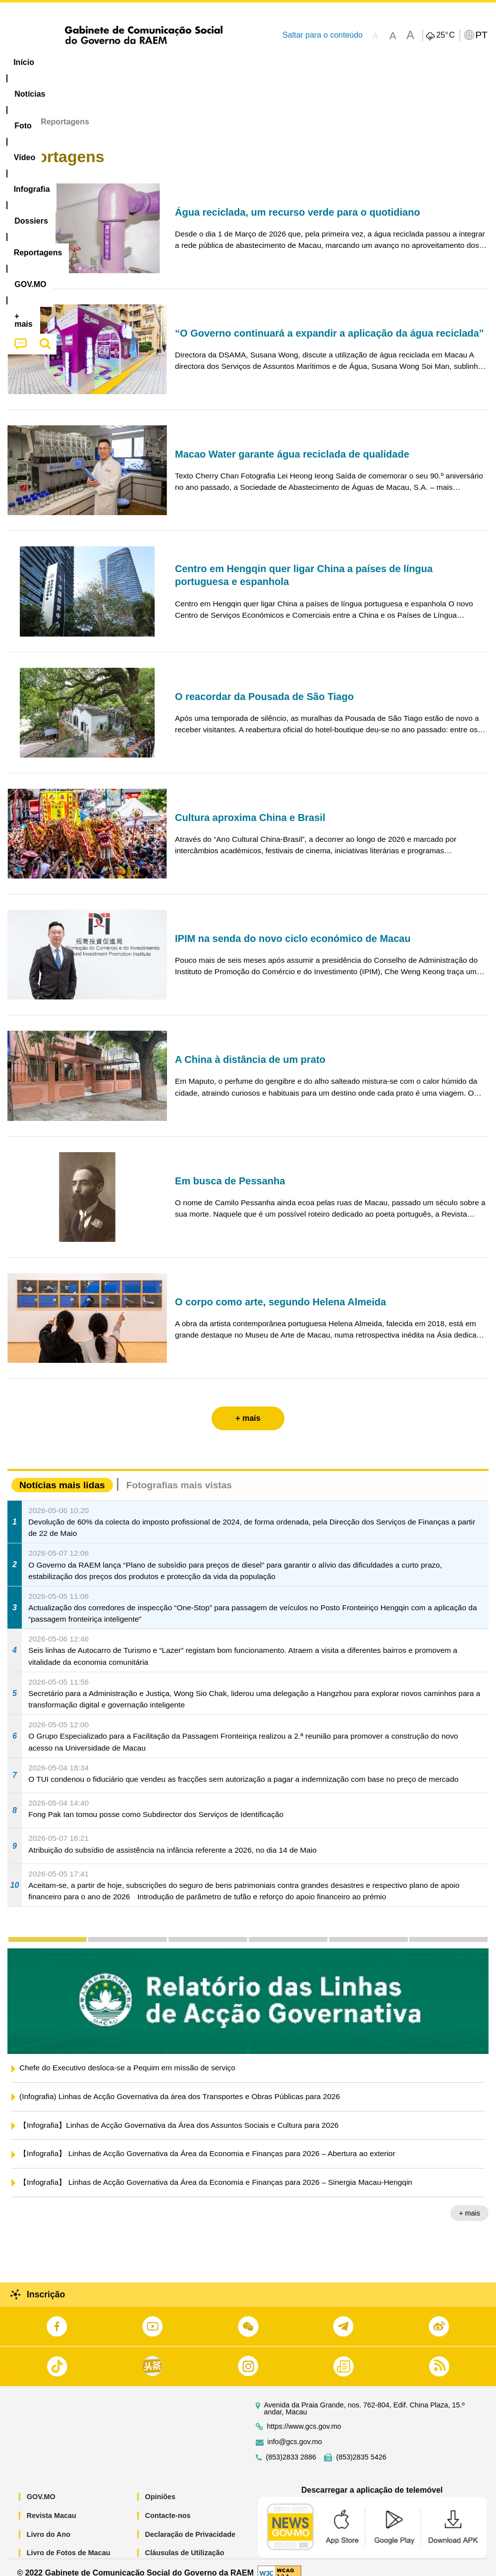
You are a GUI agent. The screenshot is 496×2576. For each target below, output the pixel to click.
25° (445, 35)
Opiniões (160, 2486)
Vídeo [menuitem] (152, 62)
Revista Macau (51, 2504)
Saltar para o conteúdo (322, 35)
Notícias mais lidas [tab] (62, 1473)
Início (17, 111)
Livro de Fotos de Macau (68, 2542)
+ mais (469, 2202)
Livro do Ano (48, 2523)
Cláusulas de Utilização (184, 2542)
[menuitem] (67, 62)
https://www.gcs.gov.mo (304, 2415)
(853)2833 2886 (291, 2446)
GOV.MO (41, 2486)
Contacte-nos (168, 2504)
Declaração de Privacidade (190, 2523)
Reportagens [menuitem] (314, 62)
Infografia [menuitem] (200, 62)
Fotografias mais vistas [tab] (179, 1473)
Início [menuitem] (23, 62)
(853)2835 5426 (361, 2446)
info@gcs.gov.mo (295, 2431)
